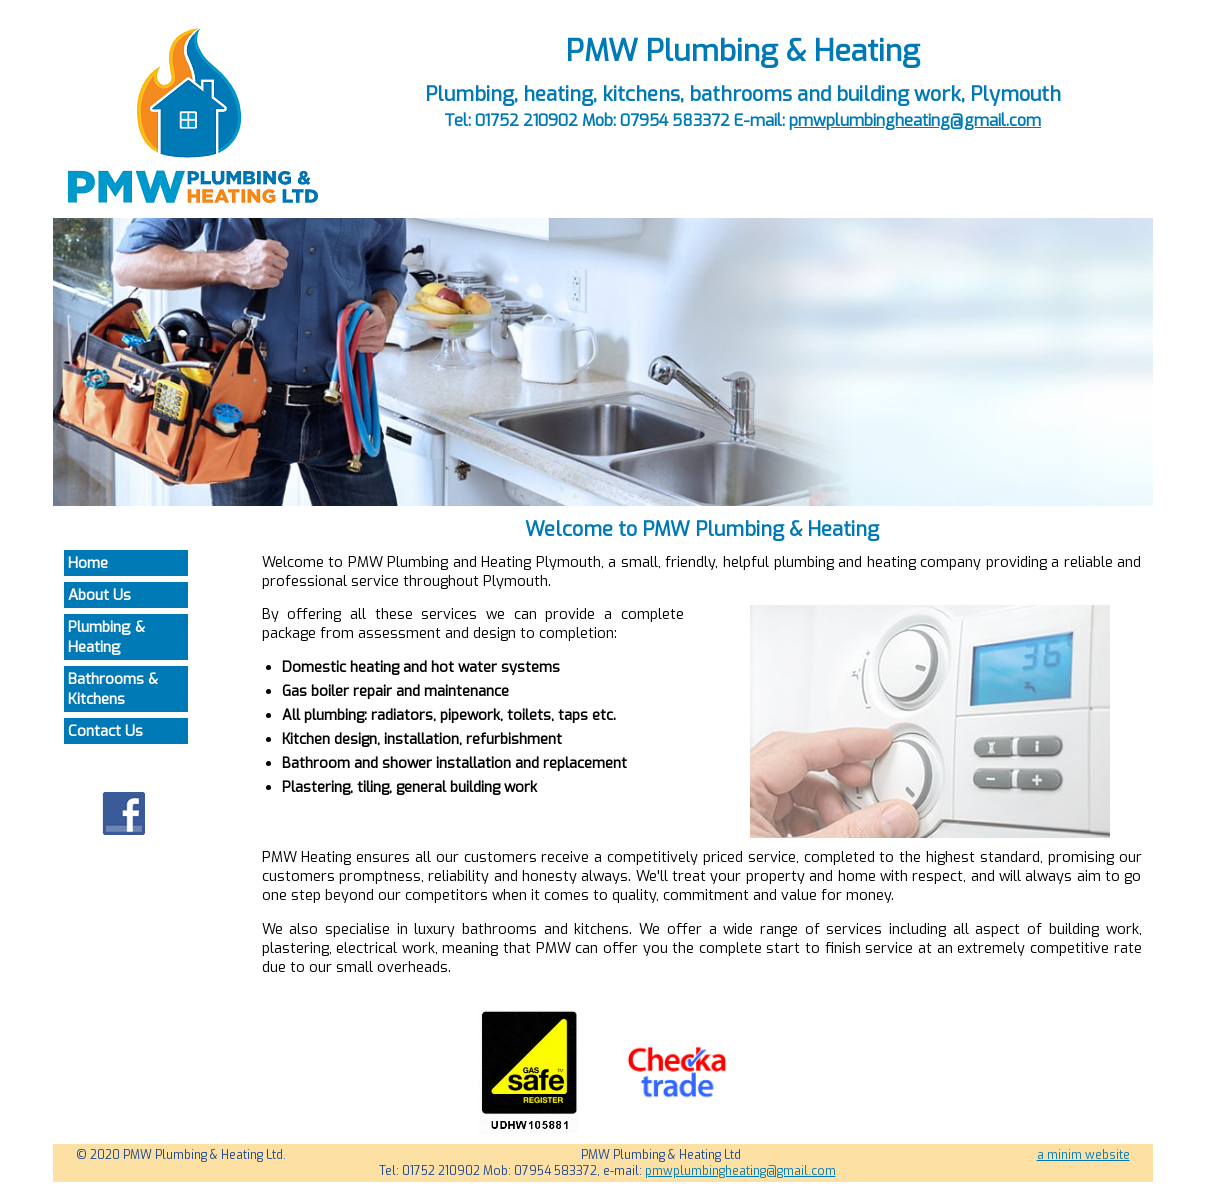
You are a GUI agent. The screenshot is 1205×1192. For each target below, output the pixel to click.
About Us (99, 595)
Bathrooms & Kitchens (113, 689)
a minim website (1083, 1155)
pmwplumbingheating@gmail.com (915, 120)
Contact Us (105, 731)
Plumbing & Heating (106, 637)
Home (88, 563)
